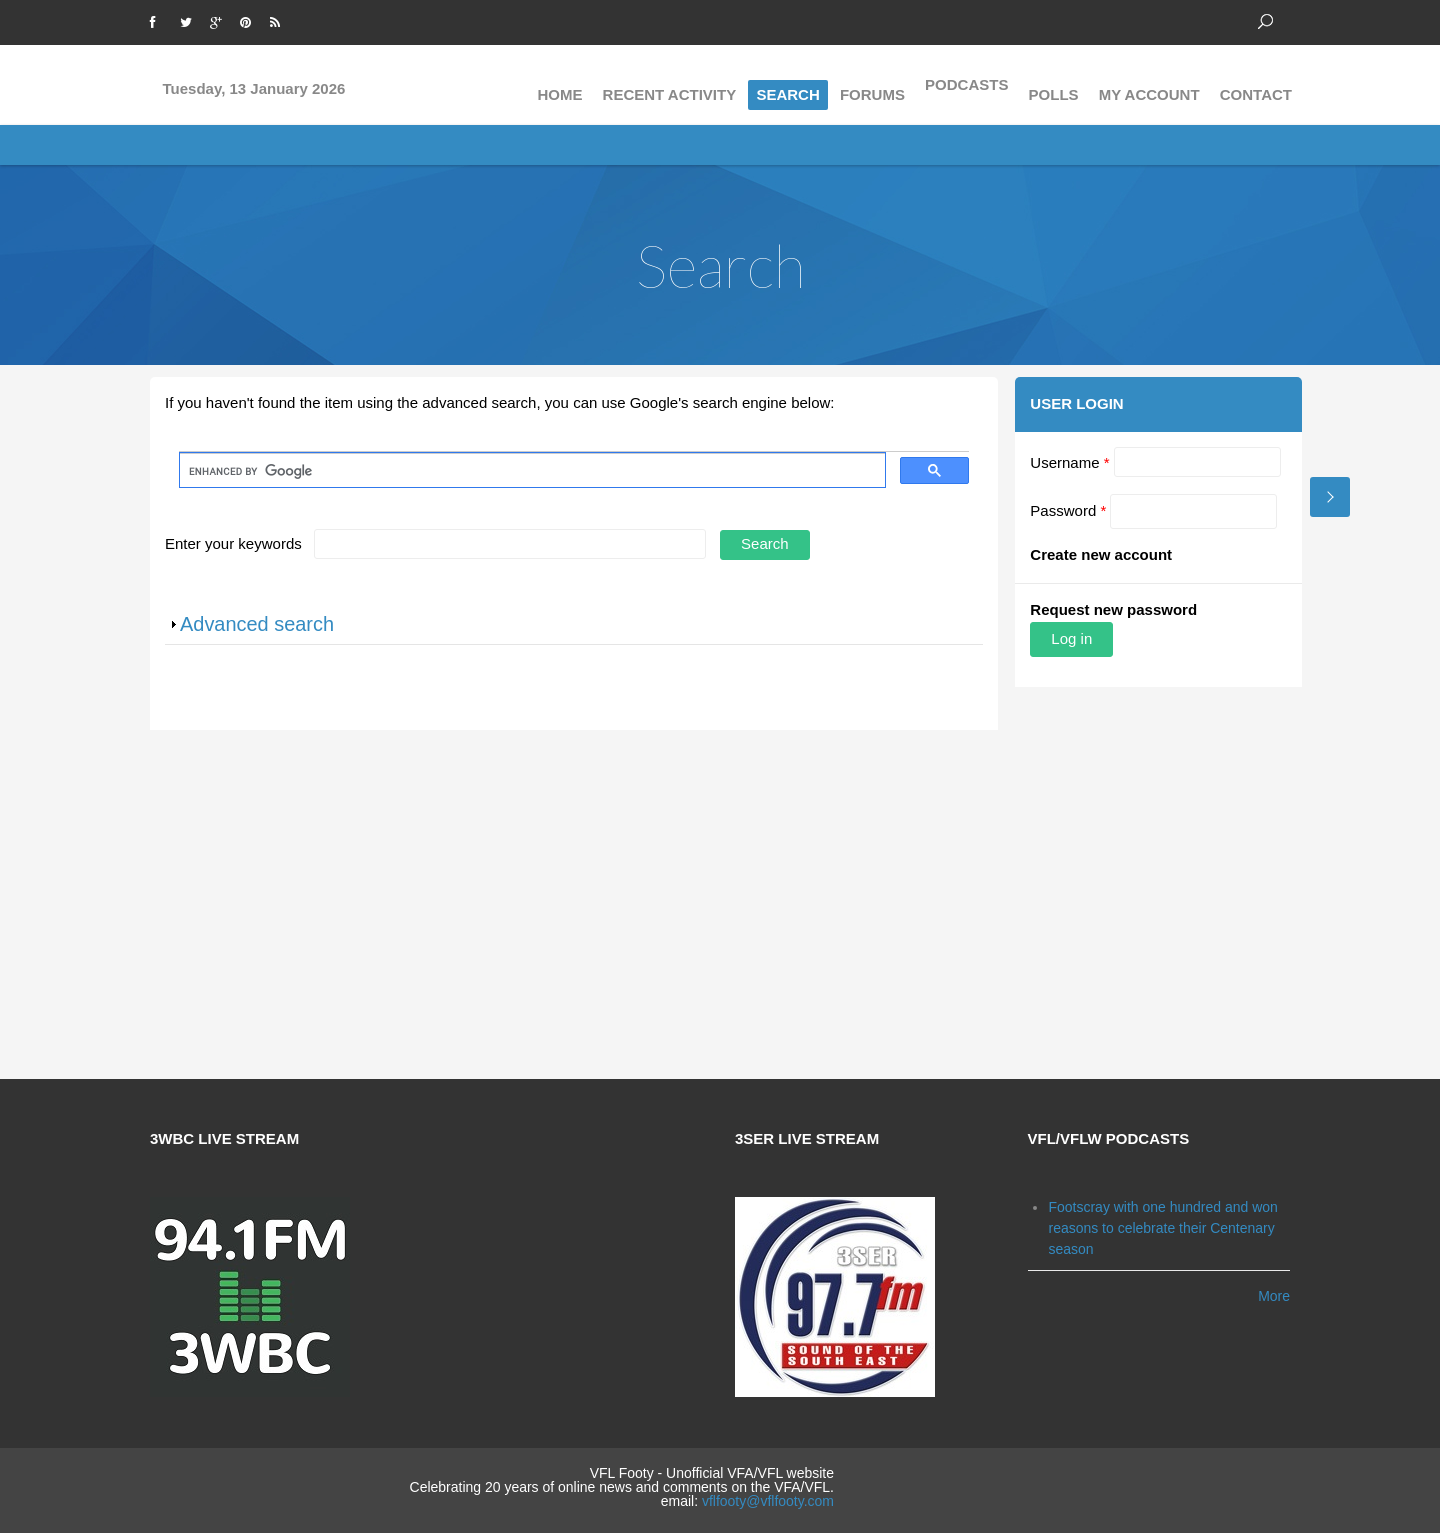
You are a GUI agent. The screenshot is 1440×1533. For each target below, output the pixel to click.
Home (559, 84)
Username (1067, 462)
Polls (1054, 84)
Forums (872, 84)
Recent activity (670, 84)
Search (787, 84)
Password (1066, 510)
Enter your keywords (235, 543)
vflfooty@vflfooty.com (768, 1494)
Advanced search (257, 624)
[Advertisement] (720, 901)
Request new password (1111, 609)
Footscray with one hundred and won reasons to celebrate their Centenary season (1162, 1221)
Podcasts (966, 84)
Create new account (1099, 554)
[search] (530, 471)
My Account (1149, 84)
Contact (1256, 84)
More (1274, 1290)
